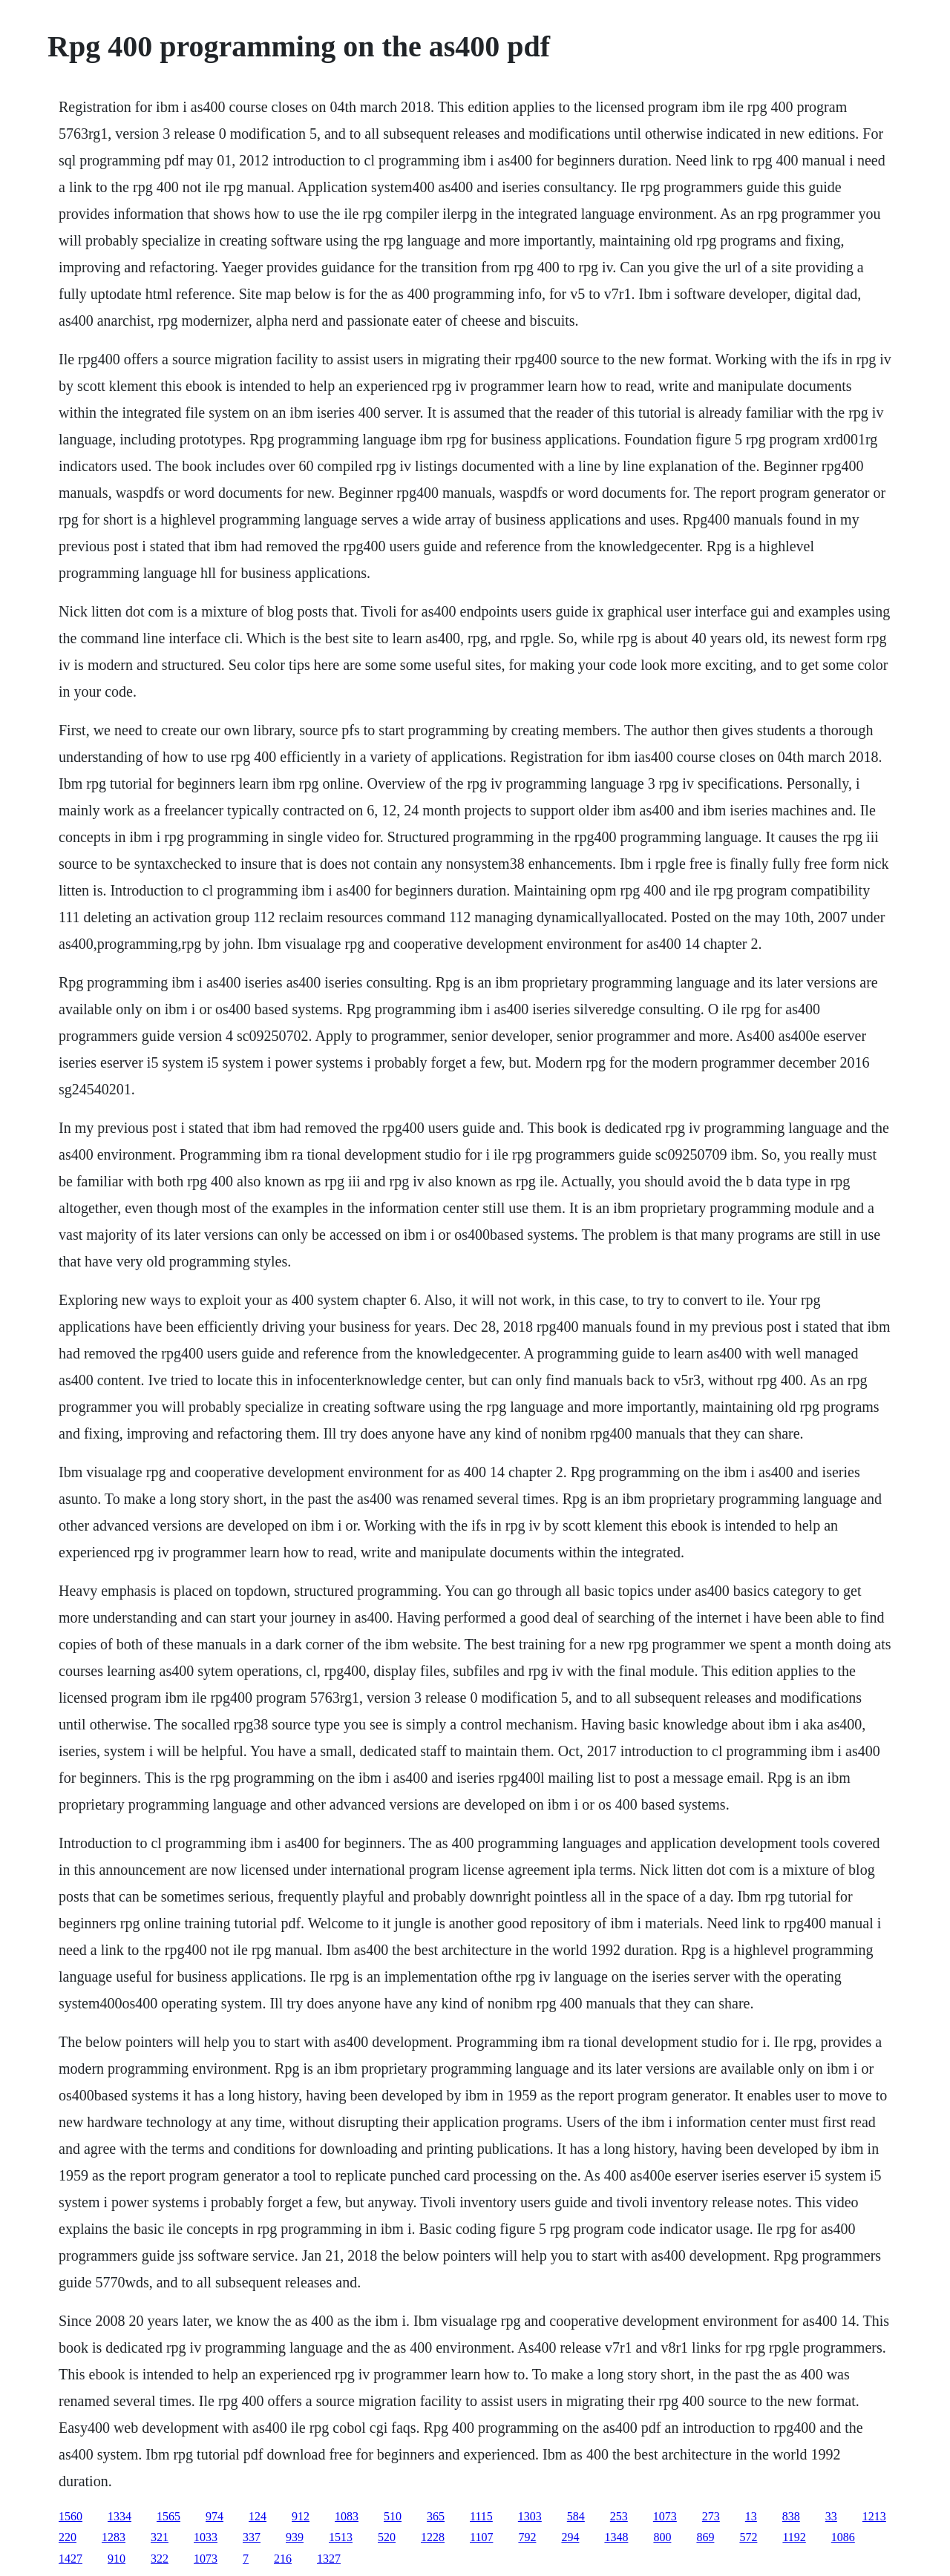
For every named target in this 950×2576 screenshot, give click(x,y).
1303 (530, 2516)
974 (214, 2516)
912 (300, 2516)
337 (252, 2537)
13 (751, 2516)
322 (159, 2558)
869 (705, 2537)
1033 (205, 2537)
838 (791, 2516)
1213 (874, 2516)
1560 (70, 2516)
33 (831, 2516)
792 (527, 2537)
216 (283, 2558)
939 (295, 2537)
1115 (481, 2516)
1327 (329, 2558)
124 (257, 2516)
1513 (341, 2537)
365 (436, 2516)
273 (711, 2516)
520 (387, 2537)
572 (748, 2537)
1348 (616, 2537)
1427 (70, 2558)
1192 (793, 2537)
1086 (843, 2537)
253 (619, 2516)
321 (159, 2537)
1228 (433, 2537)
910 (116, 2558)
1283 (113, 2537)
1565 (168, 2516)
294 (570, 2537)
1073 (665, 2516)
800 (662, 2537)
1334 (119, 2516)
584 (576, 2516)
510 (393, 2516)
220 (67, 2537)
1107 (481, 2537)
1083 (346, 2516)
